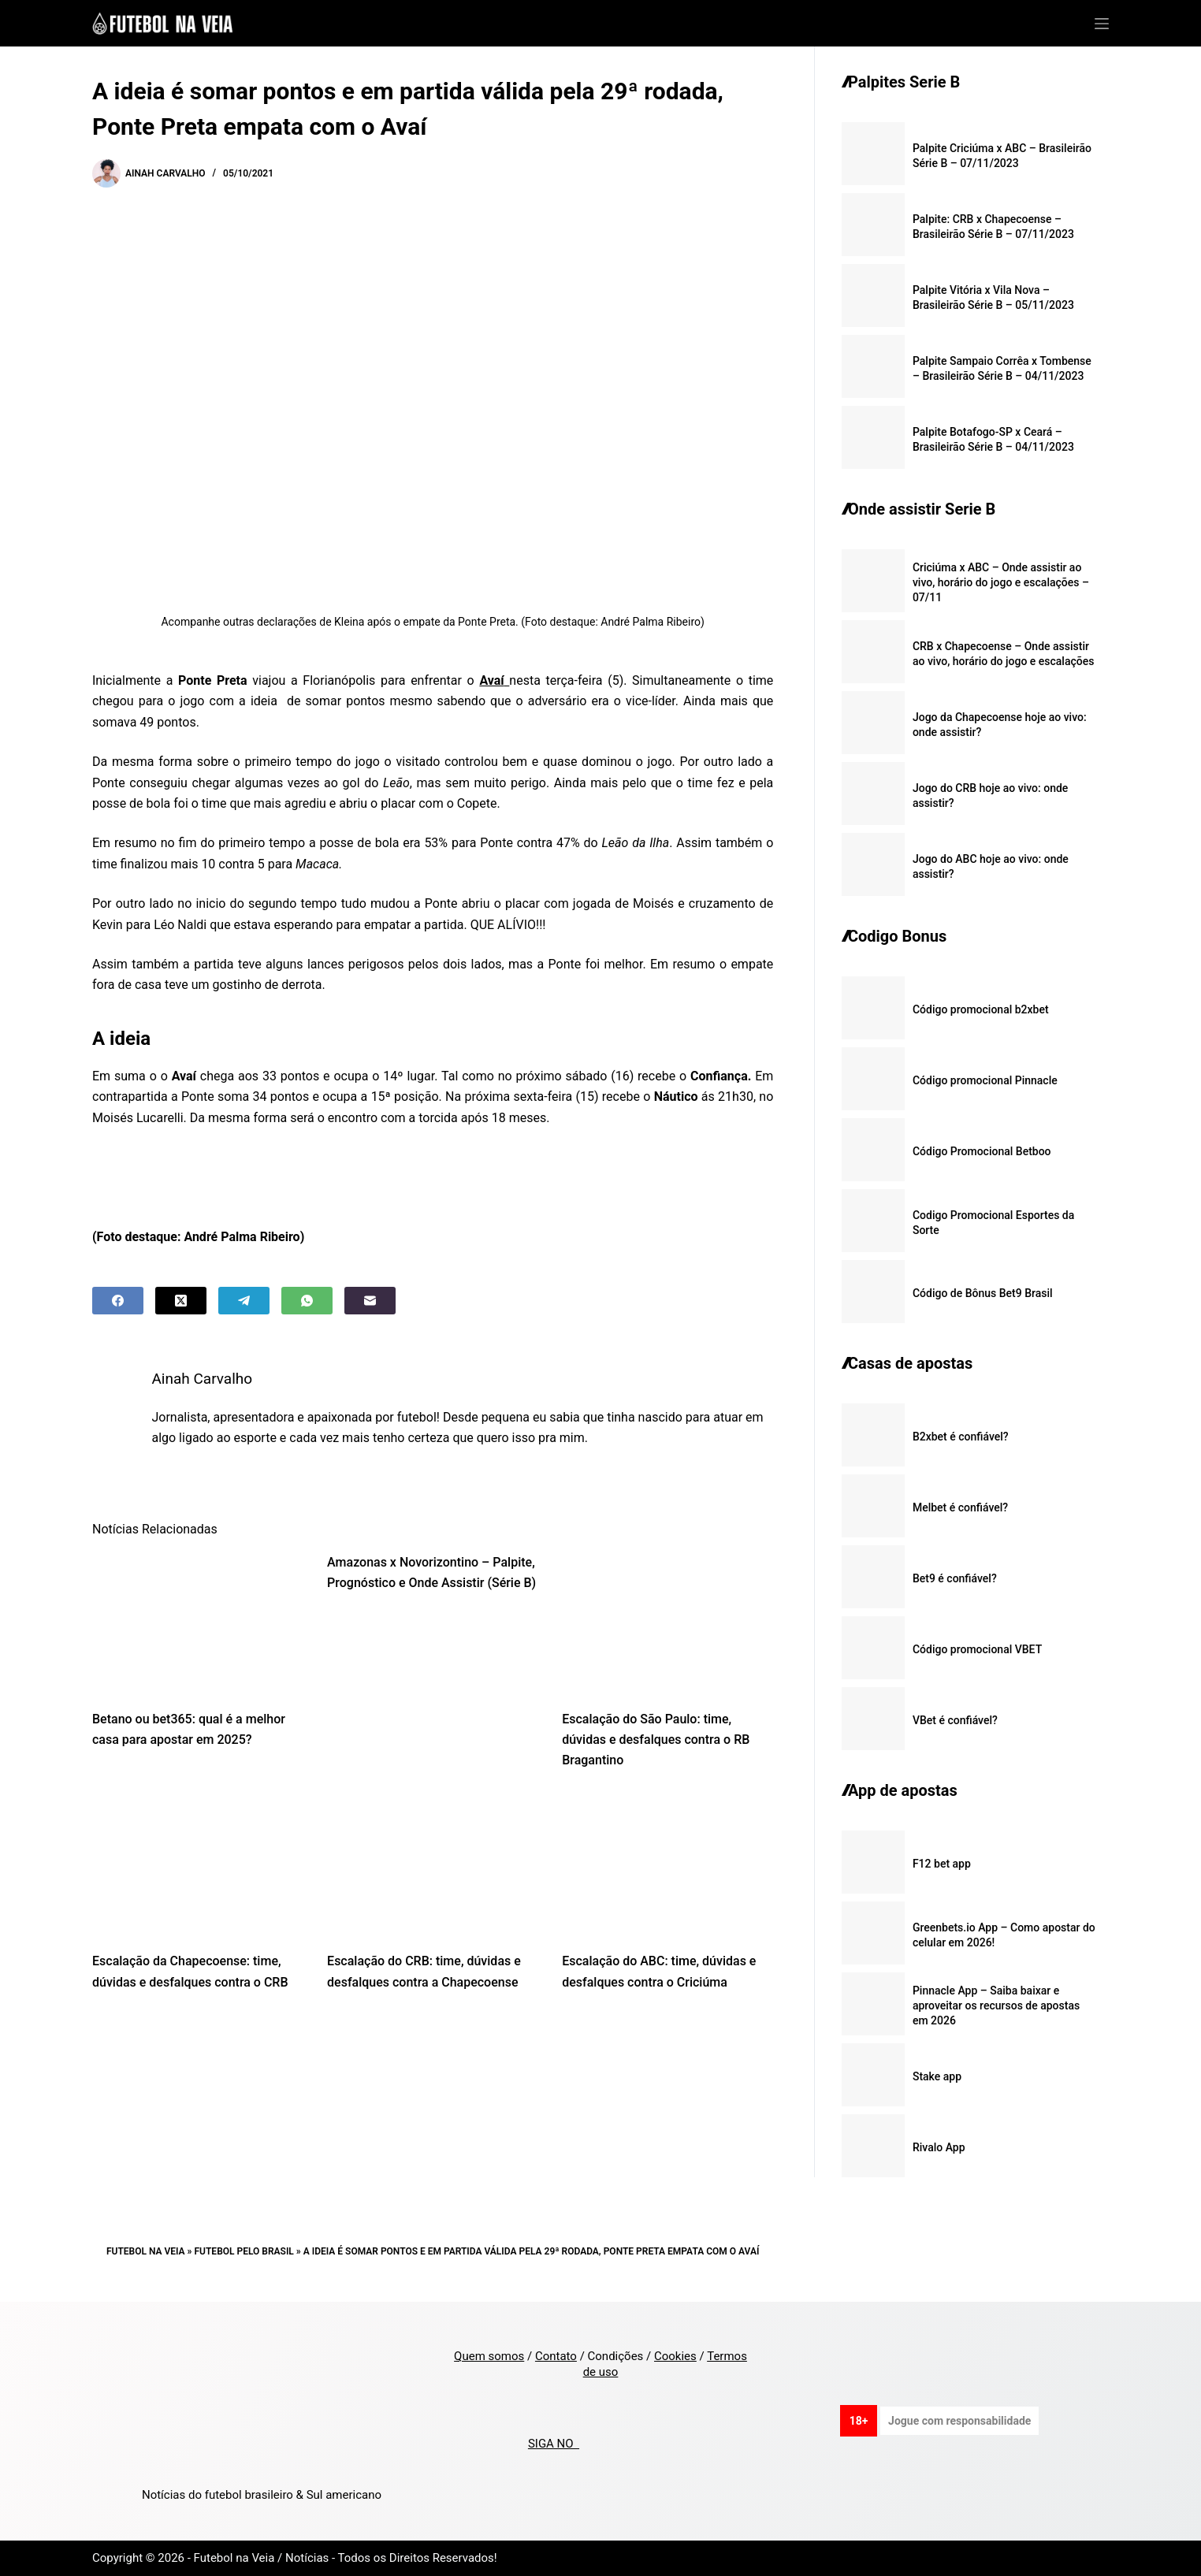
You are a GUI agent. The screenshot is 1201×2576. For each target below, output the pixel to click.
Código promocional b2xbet (981, 1009)
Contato (556, 2356)
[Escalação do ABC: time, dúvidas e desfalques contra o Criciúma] (667, 1865)
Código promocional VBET (977, 1649)
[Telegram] (244, 1300)
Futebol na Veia (145, 2251)
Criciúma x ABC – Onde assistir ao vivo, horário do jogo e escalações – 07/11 (1001, 582)
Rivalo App (939, 2147)
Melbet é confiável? (960, 1507)
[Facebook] (117, 1300)
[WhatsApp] (307, 1300)
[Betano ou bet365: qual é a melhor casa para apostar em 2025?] (197, 1622)
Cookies (675, 2356)
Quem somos (489, 2356)
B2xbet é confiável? (961, 1436)
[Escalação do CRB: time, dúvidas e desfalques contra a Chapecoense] (432, 1865)
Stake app (937, 2076)
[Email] (370, 1300)
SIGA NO (553, 2444)
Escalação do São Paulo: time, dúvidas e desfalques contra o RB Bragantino (655, 1740)
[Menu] (1102, 24)
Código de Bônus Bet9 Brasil (983, 1293)
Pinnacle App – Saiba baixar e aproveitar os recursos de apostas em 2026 (996, 2005)
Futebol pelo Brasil (244, 2251)
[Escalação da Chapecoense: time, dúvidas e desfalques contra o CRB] (197, 1865)
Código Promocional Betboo (982, 1151)
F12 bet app (942, 1863)
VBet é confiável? (955, 1720)
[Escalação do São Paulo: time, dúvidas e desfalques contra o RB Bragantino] (667, 1622)
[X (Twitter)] (180, 1300)
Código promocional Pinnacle (985, 1080)
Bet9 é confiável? (955, 1578)
